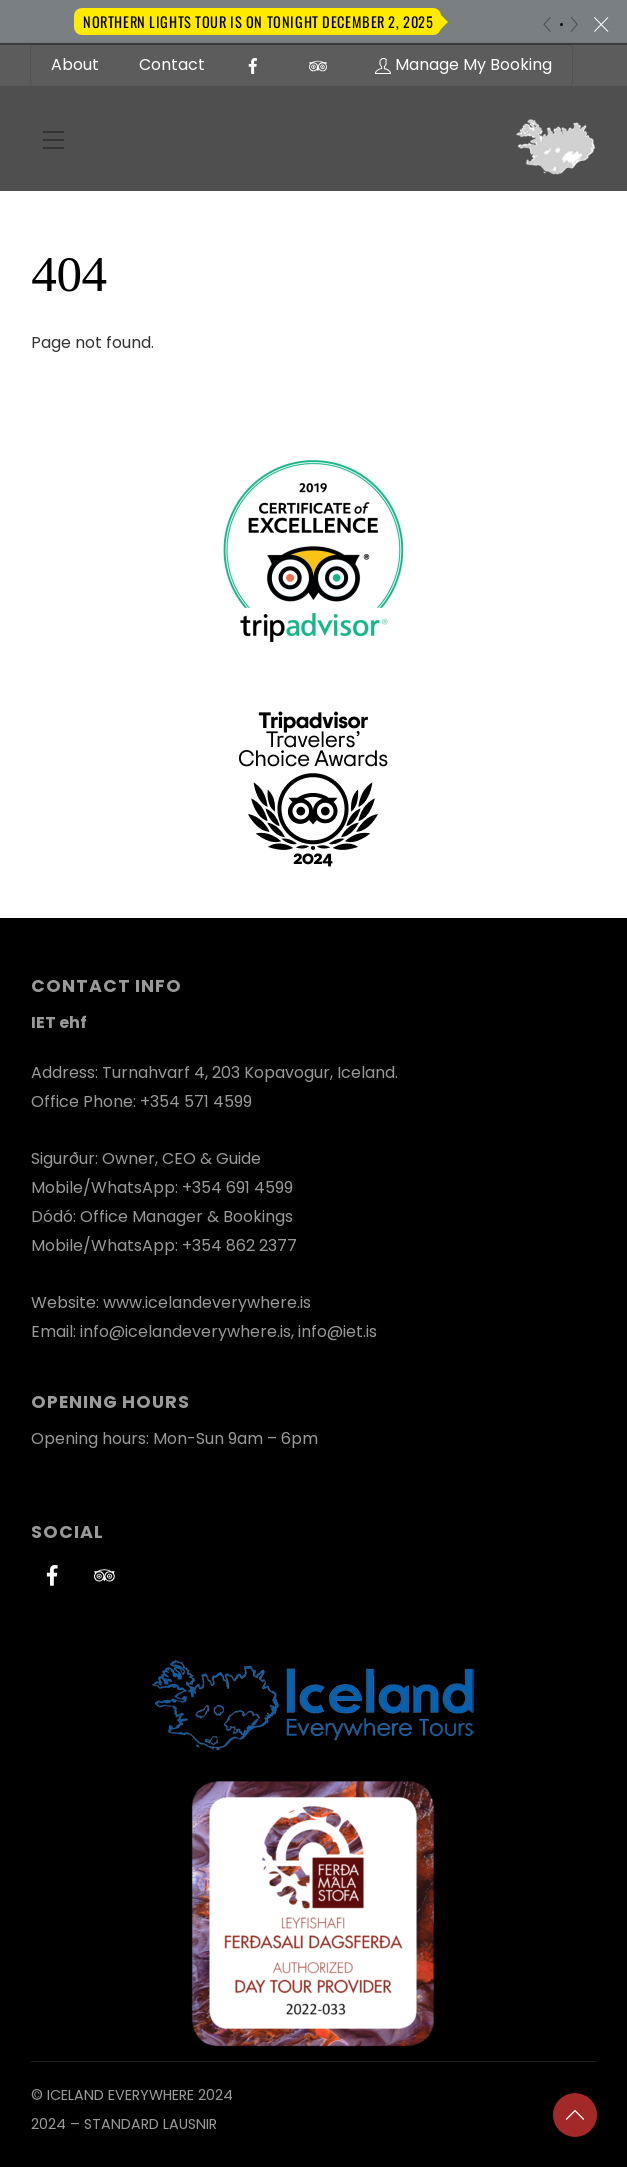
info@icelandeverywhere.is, (189, 1331)
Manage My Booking (463, 64)
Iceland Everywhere (120, 2095)
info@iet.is (337, 1331)
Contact (172, 64)
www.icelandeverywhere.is (207, 1302)
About (75, 64)
